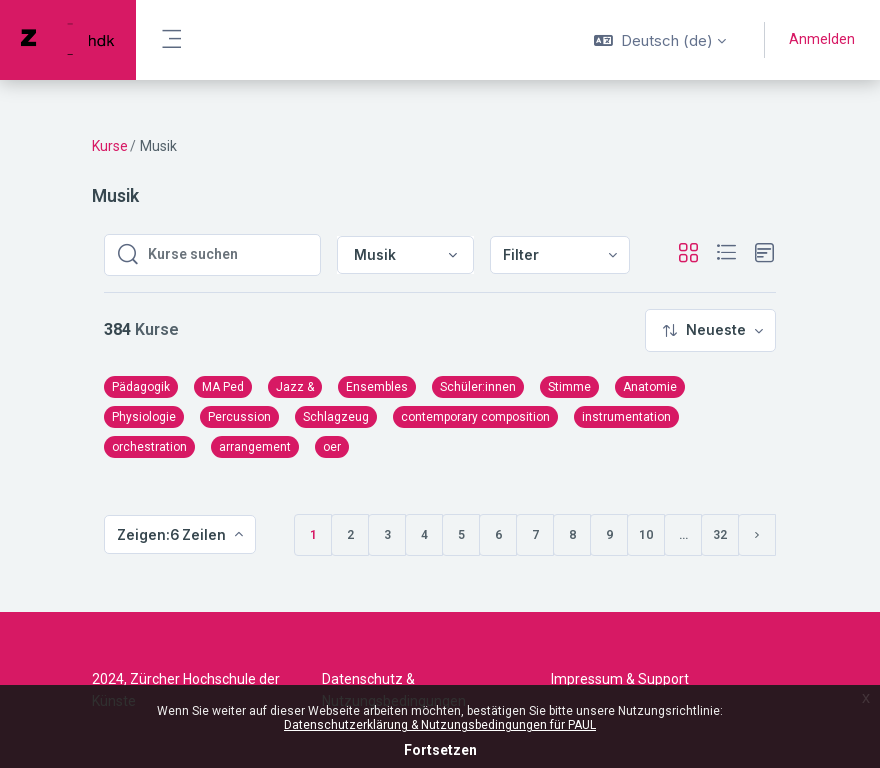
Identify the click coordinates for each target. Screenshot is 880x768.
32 (720, 535)
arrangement (255, 447)
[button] (660, 40)
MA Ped (223, 387)
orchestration (149, 447)
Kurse (110, 146)
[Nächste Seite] (757, 535)
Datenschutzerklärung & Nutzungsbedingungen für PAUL (440, 725)
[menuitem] (560, 255)
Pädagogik (141, 387)
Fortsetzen (440, 750)
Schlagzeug (336, 417)
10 (646, 535)
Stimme (569, 387)
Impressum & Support (620, 679)
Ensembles (377, 387)
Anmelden (822, 39)
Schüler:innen (478, 387)
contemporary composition (475, 417)
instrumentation (626, 417)
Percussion (239, 417)
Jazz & (295, 387)
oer (332, 447)
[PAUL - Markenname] (68, 40)
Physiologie (144, 417)
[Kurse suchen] (228, 255)
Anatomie (650, 387)
